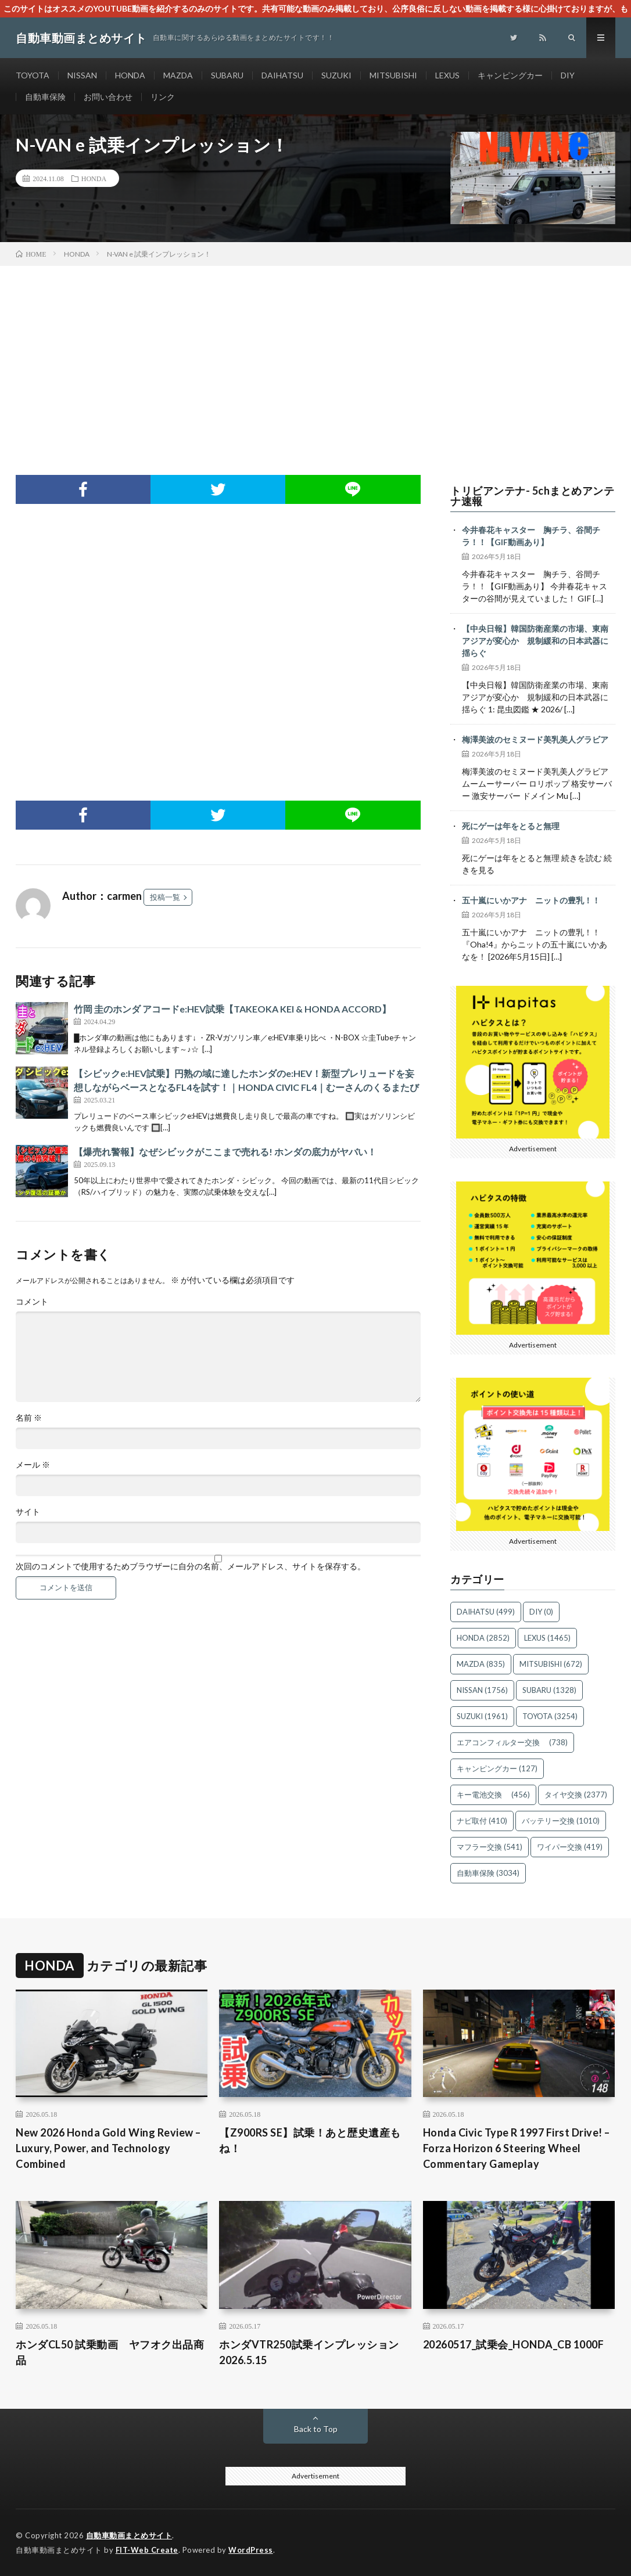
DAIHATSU (282, 75)
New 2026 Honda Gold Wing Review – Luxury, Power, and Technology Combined (108, 2148)
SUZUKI (336, 75)
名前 (29, 1418)
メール (33, 1465)
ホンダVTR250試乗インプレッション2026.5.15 (309, 2352)
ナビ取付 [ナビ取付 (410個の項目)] (482, 1820)
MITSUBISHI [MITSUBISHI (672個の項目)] (550, 1664)
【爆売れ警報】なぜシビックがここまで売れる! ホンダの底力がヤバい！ (225, 1151)
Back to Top (316, 2429)
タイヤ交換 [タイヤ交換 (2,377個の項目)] (575, 1794)
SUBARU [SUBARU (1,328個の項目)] (549, 1690)
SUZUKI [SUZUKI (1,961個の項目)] (482, 1716)
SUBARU (227, 75)
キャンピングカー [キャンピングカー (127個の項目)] (497, 1768)
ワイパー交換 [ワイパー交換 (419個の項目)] (570, 1846)
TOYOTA (32, 75)
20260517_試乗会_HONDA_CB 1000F (513, 2344)
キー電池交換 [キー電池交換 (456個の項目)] (493, 1794)
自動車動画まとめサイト (129, 2535)
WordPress (250, 2550)
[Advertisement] (315, 353)
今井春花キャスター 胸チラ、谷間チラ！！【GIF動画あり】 (531, 536)
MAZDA (178, 75)
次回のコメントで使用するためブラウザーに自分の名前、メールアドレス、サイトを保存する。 (190, 1566)
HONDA (130, 75)
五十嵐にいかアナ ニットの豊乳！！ (531, 900)
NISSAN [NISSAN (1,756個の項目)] (482, 1690)
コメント (32, 1302)
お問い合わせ (108, 97)
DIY (568, 75)
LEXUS (447, 75)
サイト (28, 1512)
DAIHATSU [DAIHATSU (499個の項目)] (486, 1611)
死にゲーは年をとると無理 (511, 826)
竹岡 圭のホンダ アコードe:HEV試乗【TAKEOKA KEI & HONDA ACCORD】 (232, 1008)
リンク (162, 97)
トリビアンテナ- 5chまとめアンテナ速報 (532, 495)
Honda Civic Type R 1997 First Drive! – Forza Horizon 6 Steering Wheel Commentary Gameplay (516, 2148)
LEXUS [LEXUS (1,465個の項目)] (547, 1637)
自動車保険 (45, 97)
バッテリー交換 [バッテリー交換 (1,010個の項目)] (561, 1820)
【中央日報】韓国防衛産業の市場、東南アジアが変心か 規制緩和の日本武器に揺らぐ (535, 641)
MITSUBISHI (393, 75)
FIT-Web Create (147, 2550)
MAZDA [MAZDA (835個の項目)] (481, 1664)
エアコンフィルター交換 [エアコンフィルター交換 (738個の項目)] (512, 1742)
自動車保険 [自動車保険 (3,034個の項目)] (488, 1873)
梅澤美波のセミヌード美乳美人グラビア (535, 739)
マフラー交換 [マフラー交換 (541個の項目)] (489, 1846)
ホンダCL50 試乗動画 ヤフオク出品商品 (110, 2352)
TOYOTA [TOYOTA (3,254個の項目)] (550, 1716)
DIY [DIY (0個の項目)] (541, 1611)
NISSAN (82, 75)
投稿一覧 (165, 897)
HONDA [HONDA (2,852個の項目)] (483, 1637)
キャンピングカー (510, 75)
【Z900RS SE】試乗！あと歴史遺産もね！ (310, 2140)
